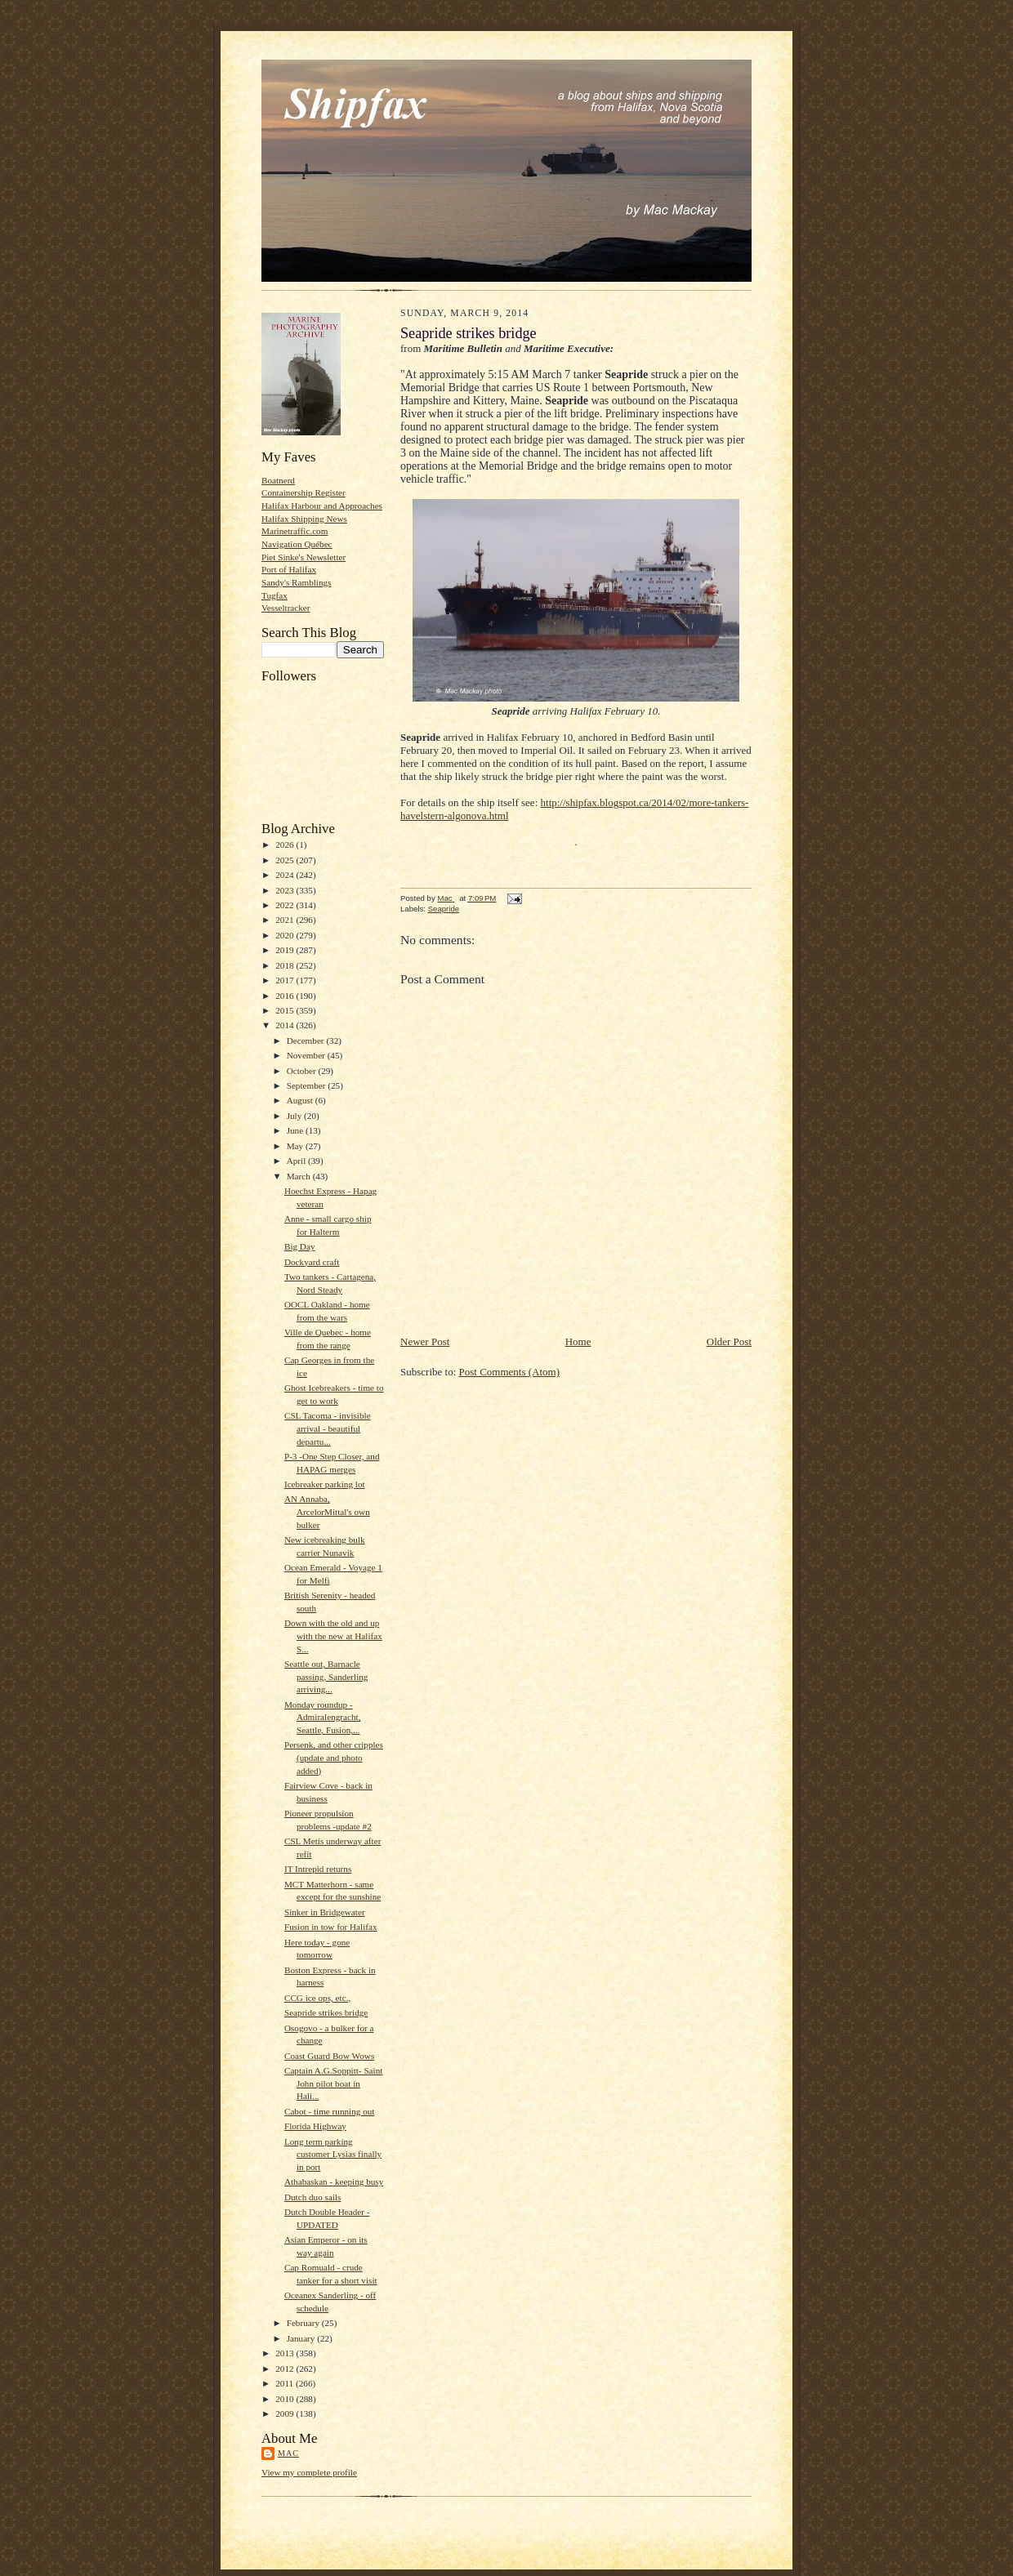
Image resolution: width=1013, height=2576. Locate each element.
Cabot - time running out (329, 2111)
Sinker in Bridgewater (324, 1912)
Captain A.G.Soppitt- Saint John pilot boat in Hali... (333, 2083)
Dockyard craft (311, 1262)
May (296, 1146)
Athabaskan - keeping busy (333, 2181)
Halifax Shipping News (304, 519)
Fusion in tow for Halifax (330, 1927)
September (307, 1085)
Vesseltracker (285, 608)
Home (578, 1341)
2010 (285, 2399)
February (304, 2323)
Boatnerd (278, 480)
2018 (285, 965)
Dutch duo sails (312, 2197)
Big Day (299, 1246)
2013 (285, 2353)
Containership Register (303, 492)
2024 (285, 875)
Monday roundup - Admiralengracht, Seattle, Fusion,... (322, 1717)
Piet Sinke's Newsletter (303, 557)
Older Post (729, 1341)
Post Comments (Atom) (509, 1372)
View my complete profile (309, 2472)
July (295, 1116)
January (302, 2338)
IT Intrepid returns (317, 1869)
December (307, 1040)
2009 (285, 2413)
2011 (285, 2383)
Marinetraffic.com (294, 531)
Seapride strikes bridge (326, 2012)
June (296, 1130)
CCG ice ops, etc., (317, 1998)
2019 (285, 950)
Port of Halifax (288, 569)
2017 (285, 980)
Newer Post (424, 1341)
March (300, 1176)
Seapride (443, 908)
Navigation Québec (296, 544)
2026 (285, 844)
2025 (285, 860)
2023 (285, 890)
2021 (285, 920)
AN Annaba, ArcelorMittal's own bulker (327, 1511)
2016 (285, 996)
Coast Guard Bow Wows (329, 2056)
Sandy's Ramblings (296, 582)
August (301, 1100)
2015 (285, 1010)
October (303, 1071)
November (307, 1055)
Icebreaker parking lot (324, 1484)
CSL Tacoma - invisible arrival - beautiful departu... (327, 1428)
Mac (288, 2453)
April (297, 1160)
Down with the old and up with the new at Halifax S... (333, 1635)
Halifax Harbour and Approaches (321, 505)
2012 (285, 2368)
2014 (285, 1025)
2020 (285, 935)
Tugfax (274, 595)
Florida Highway (315, 2126)
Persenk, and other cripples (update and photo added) (333, 1757)
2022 (285, 905)
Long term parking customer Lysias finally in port (333, 2154)
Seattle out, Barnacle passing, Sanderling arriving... (326, 1676)
